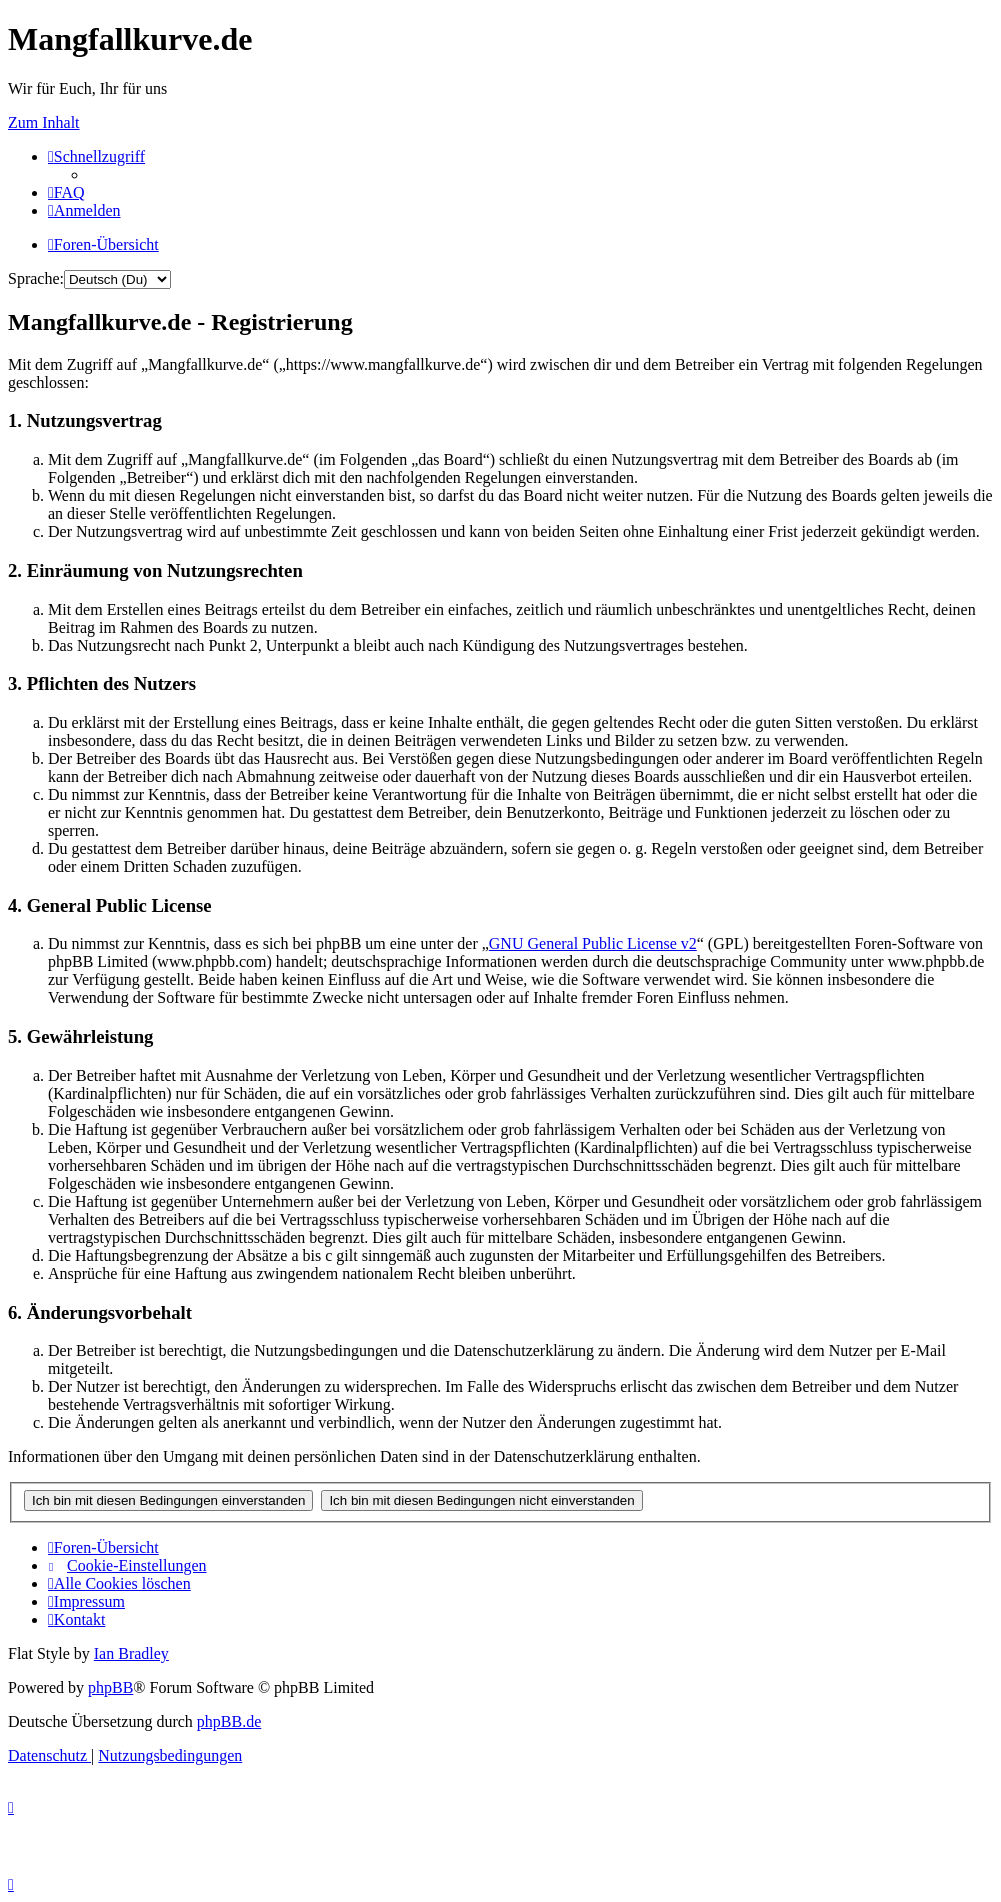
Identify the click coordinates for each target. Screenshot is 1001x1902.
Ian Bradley (131, 1653)
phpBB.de (229, 1721)
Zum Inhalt (44, 122)
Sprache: (36, 278)
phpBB (110, 1687)
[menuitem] (66, 192)
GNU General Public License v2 (593, 943)
